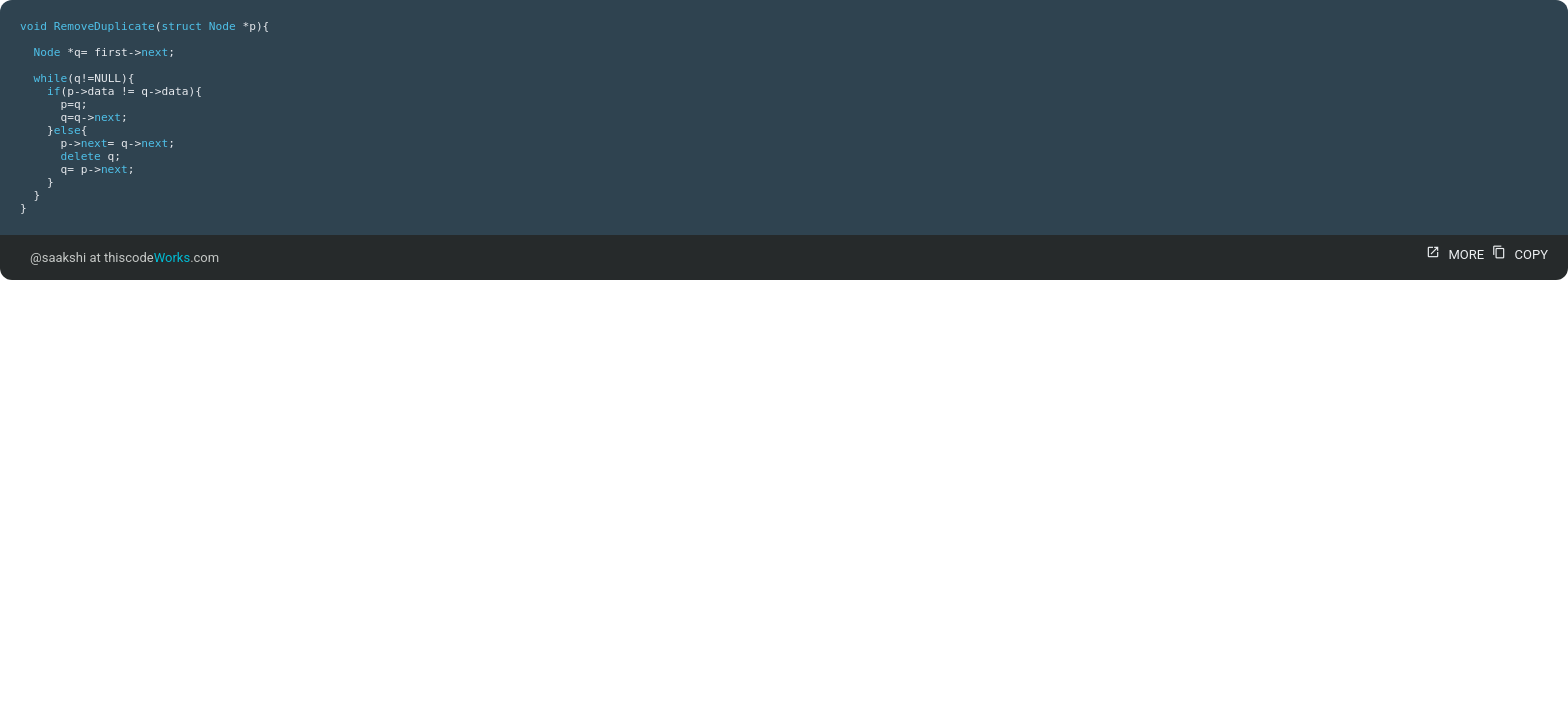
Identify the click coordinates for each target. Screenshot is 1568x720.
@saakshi (58, 257)
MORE (1452, 254)
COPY (1517, 254)
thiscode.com (161, 257)
